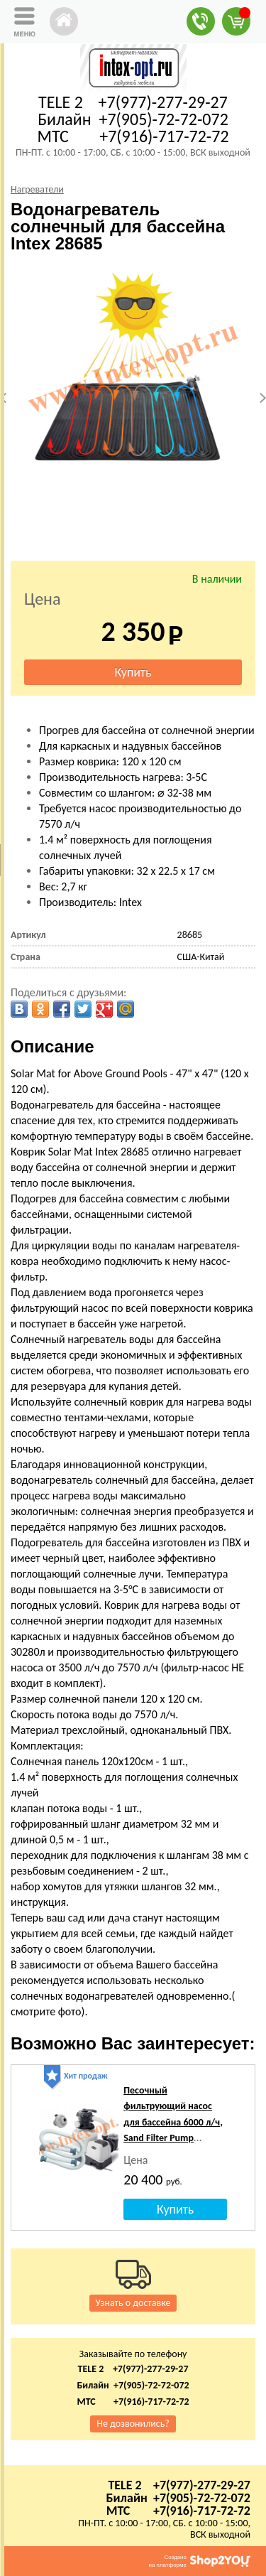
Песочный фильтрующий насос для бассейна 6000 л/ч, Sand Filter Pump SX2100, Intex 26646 (173, 2122)
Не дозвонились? (133, 2424)
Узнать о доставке (133, 2303)
